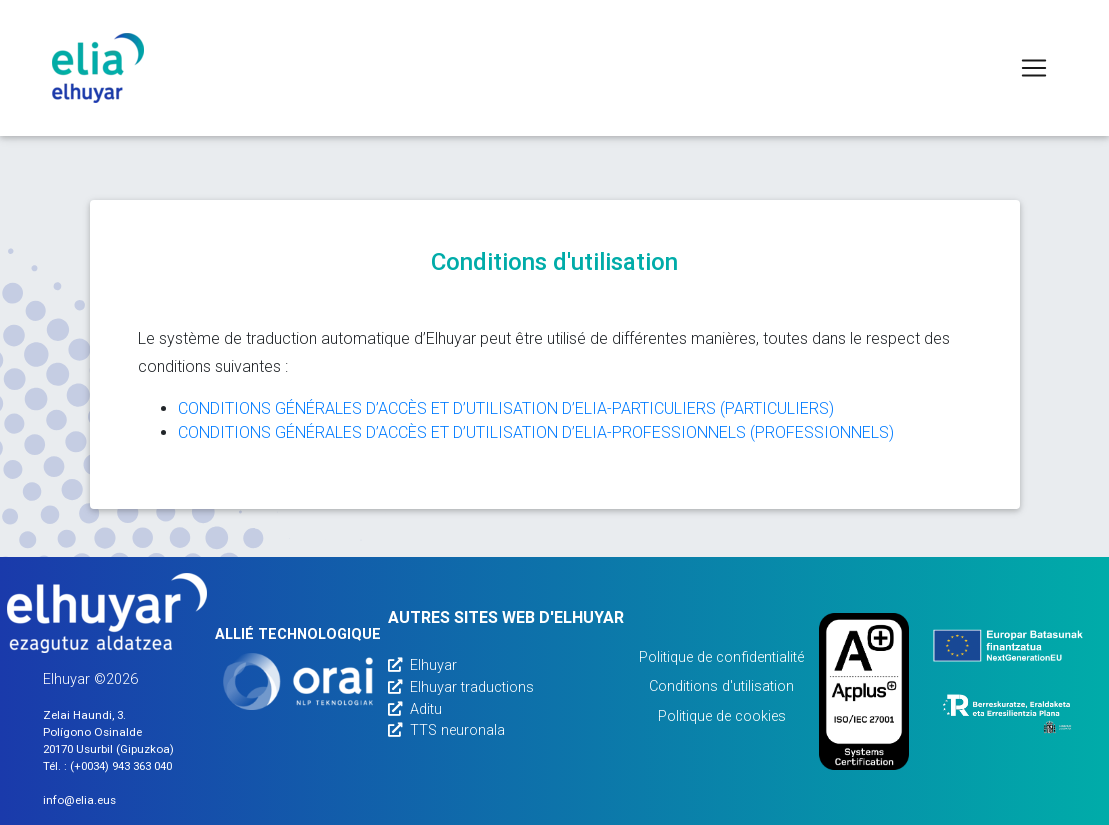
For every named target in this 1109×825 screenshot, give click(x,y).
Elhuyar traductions (461, 687)
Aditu (415, 709)
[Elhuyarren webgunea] (107, 613)
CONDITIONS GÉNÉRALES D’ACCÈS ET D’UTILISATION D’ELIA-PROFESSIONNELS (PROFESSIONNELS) (536, 432)
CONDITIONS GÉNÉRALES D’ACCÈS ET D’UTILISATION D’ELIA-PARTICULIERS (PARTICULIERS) (506, 408)
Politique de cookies (722, 716)
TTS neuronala (446, 730)
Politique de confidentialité (721, 657)
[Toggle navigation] (1034, 68)
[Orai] (298, 681)
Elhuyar (422, 665)
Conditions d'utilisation (721, 686)
